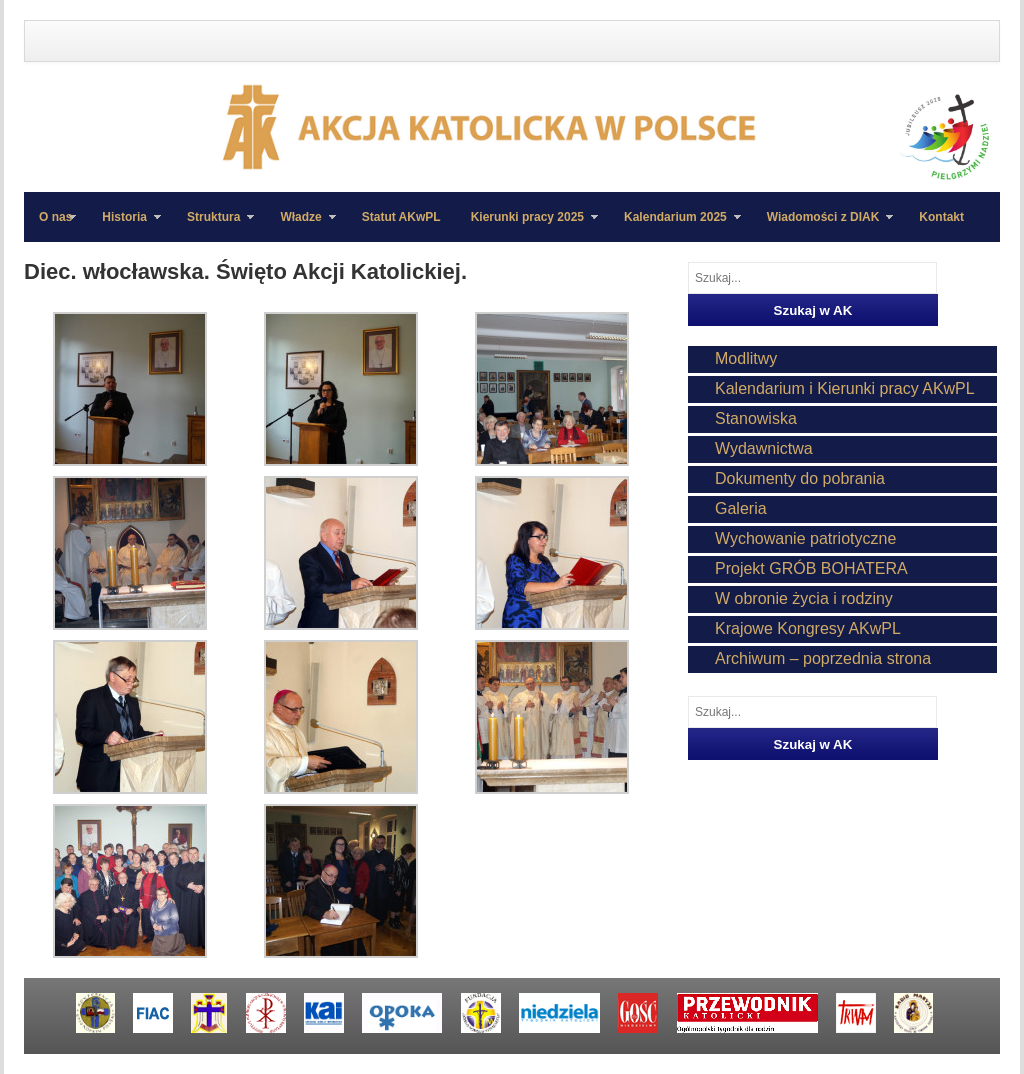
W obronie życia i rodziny (804, 598)
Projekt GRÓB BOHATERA (811, 568)
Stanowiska (756, 418)
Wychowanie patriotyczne (805, 538)
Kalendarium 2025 (675, 226)
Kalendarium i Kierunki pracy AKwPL (845, 388)
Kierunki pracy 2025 (527, 226)
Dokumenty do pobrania (800, 478)
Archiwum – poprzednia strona (823, 658)
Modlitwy (746, 358)
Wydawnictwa (764, 448)
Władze (300, 226)
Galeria (741, 508)
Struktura (213, 226)
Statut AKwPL (401, 217)
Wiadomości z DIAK (823, 226)
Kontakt (941, 217)
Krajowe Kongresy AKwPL (808, 628)
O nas (55, 217)
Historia (124, 226)
